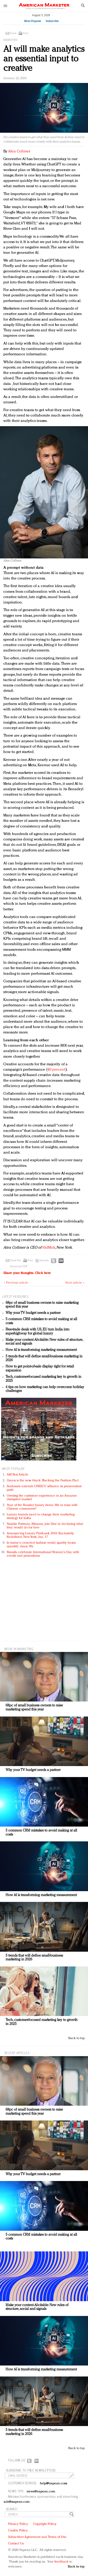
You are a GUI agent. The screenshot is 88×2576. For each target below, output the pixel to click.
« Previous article (16, 1283)
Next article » (74, 1283)
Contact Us (16, 2543)
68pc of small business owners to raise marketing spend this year (34, 1707)
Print (25, 33)
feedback (61, 2561)
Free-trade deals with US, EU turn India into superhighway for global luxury (37, 1331)
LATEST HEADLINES (15, 1296)
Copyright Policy (44, 2524)
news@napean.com (41, 2491)
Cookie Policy (18, 2530)
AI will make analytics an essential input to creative (43, 59)
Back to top (76, 2038)
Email (13, 33)
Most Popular (32, 21)
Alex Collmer (19, 151)
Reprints (44, 1260)
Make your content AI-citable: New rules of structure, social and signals (37, 2307)
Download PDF (18, 1266)
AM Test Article (17, 1474)
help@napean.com (53, 2483)
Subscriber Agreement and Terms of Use (37, 2537)
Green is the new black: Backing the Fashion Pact (43, 1480)
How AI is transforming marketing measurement (41, 1350)
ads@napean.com (17, 2502)
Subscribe (52, 21)
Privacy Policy (18, 2524)
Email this (15, 1260)
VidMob (48, 1248)
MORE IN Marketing (18, 1649)
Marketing (10, 40)
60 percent (56, 1070)
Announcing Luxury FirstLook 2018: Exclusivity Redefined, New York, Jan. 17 (40, 1535)
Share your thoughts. (27, 1273)
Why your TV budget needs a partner (33, 1313)
